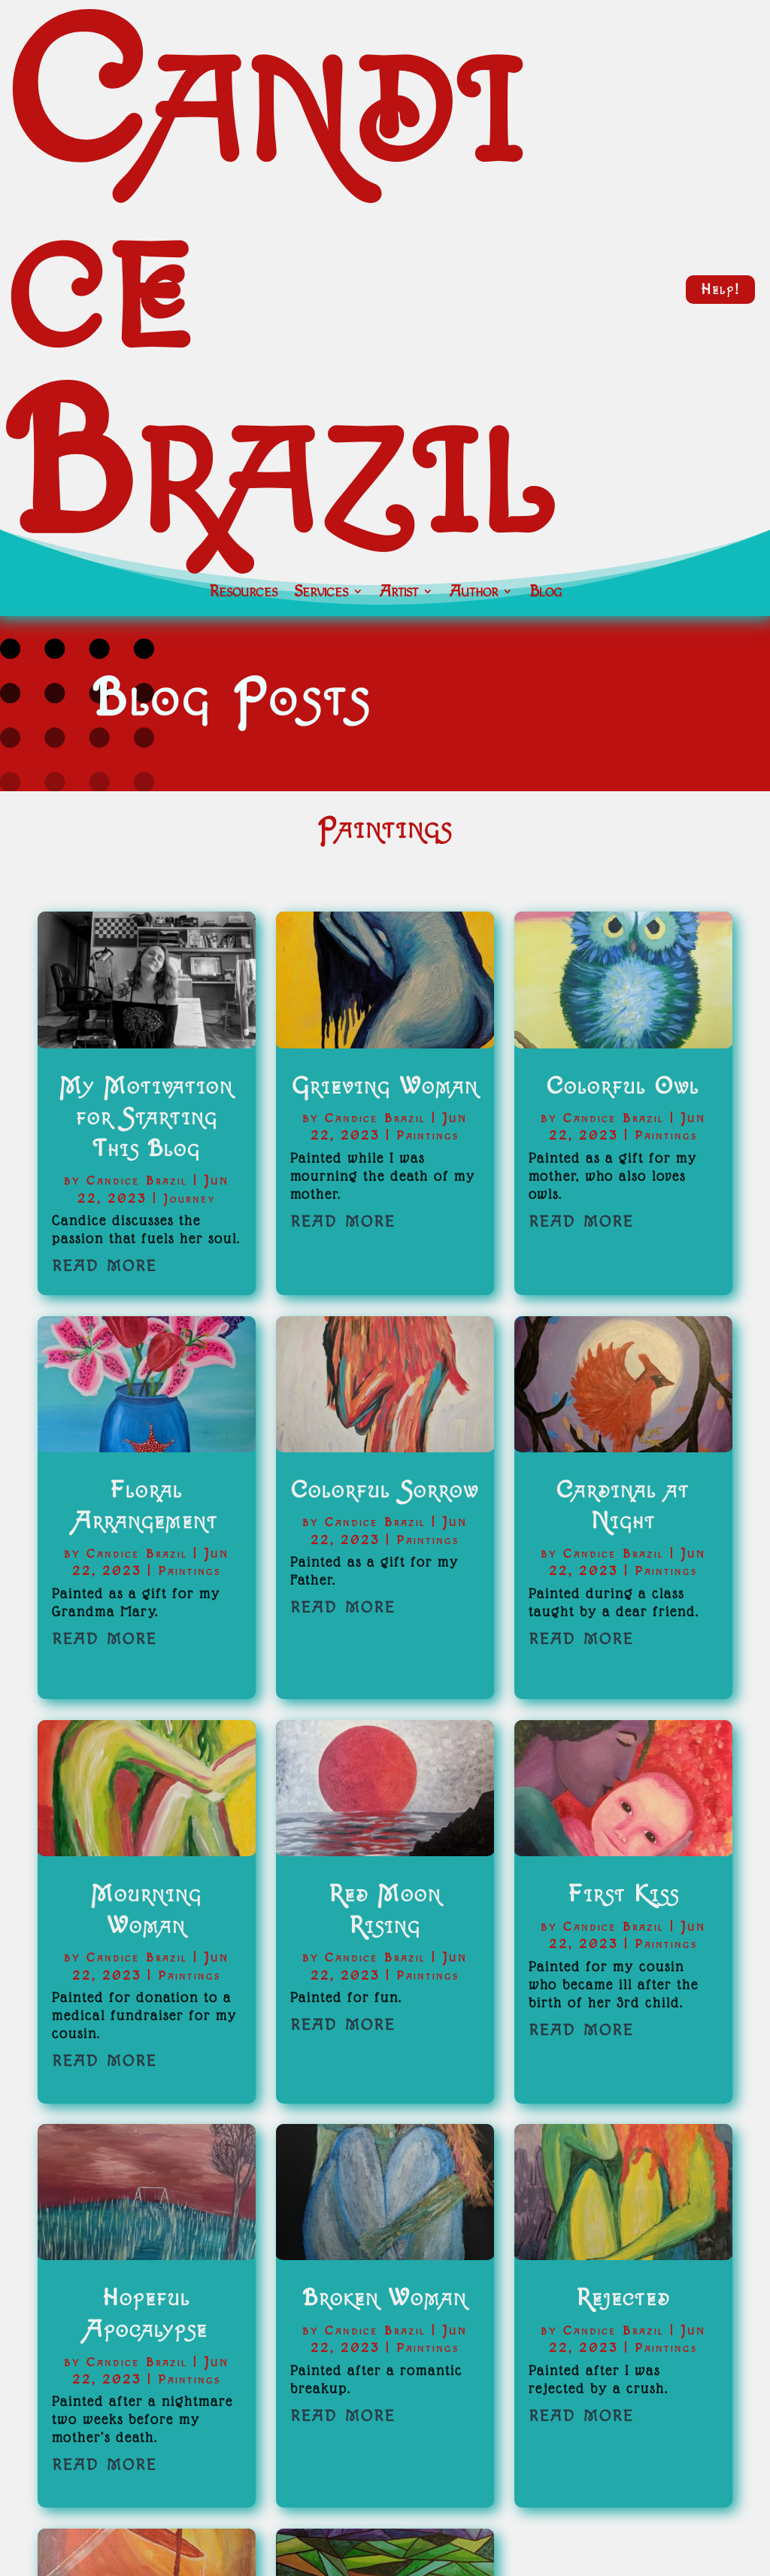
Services (321, 593)
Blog (545, 593)
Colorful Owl (623, 1086)
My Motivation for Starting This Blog (146, 1118)
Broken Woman (385, 2298)
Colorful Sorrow (385, 1490)
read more (104, 1264)
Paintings (189, 1571)
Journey (189, 1199)
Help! (720, 290)
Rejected (623, 2298)
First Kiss (623, 1894)
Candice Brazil (136, 1181)
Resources (243, 593)
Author (474, 593)
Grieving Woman (385, 1086)
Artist (399, 593)
